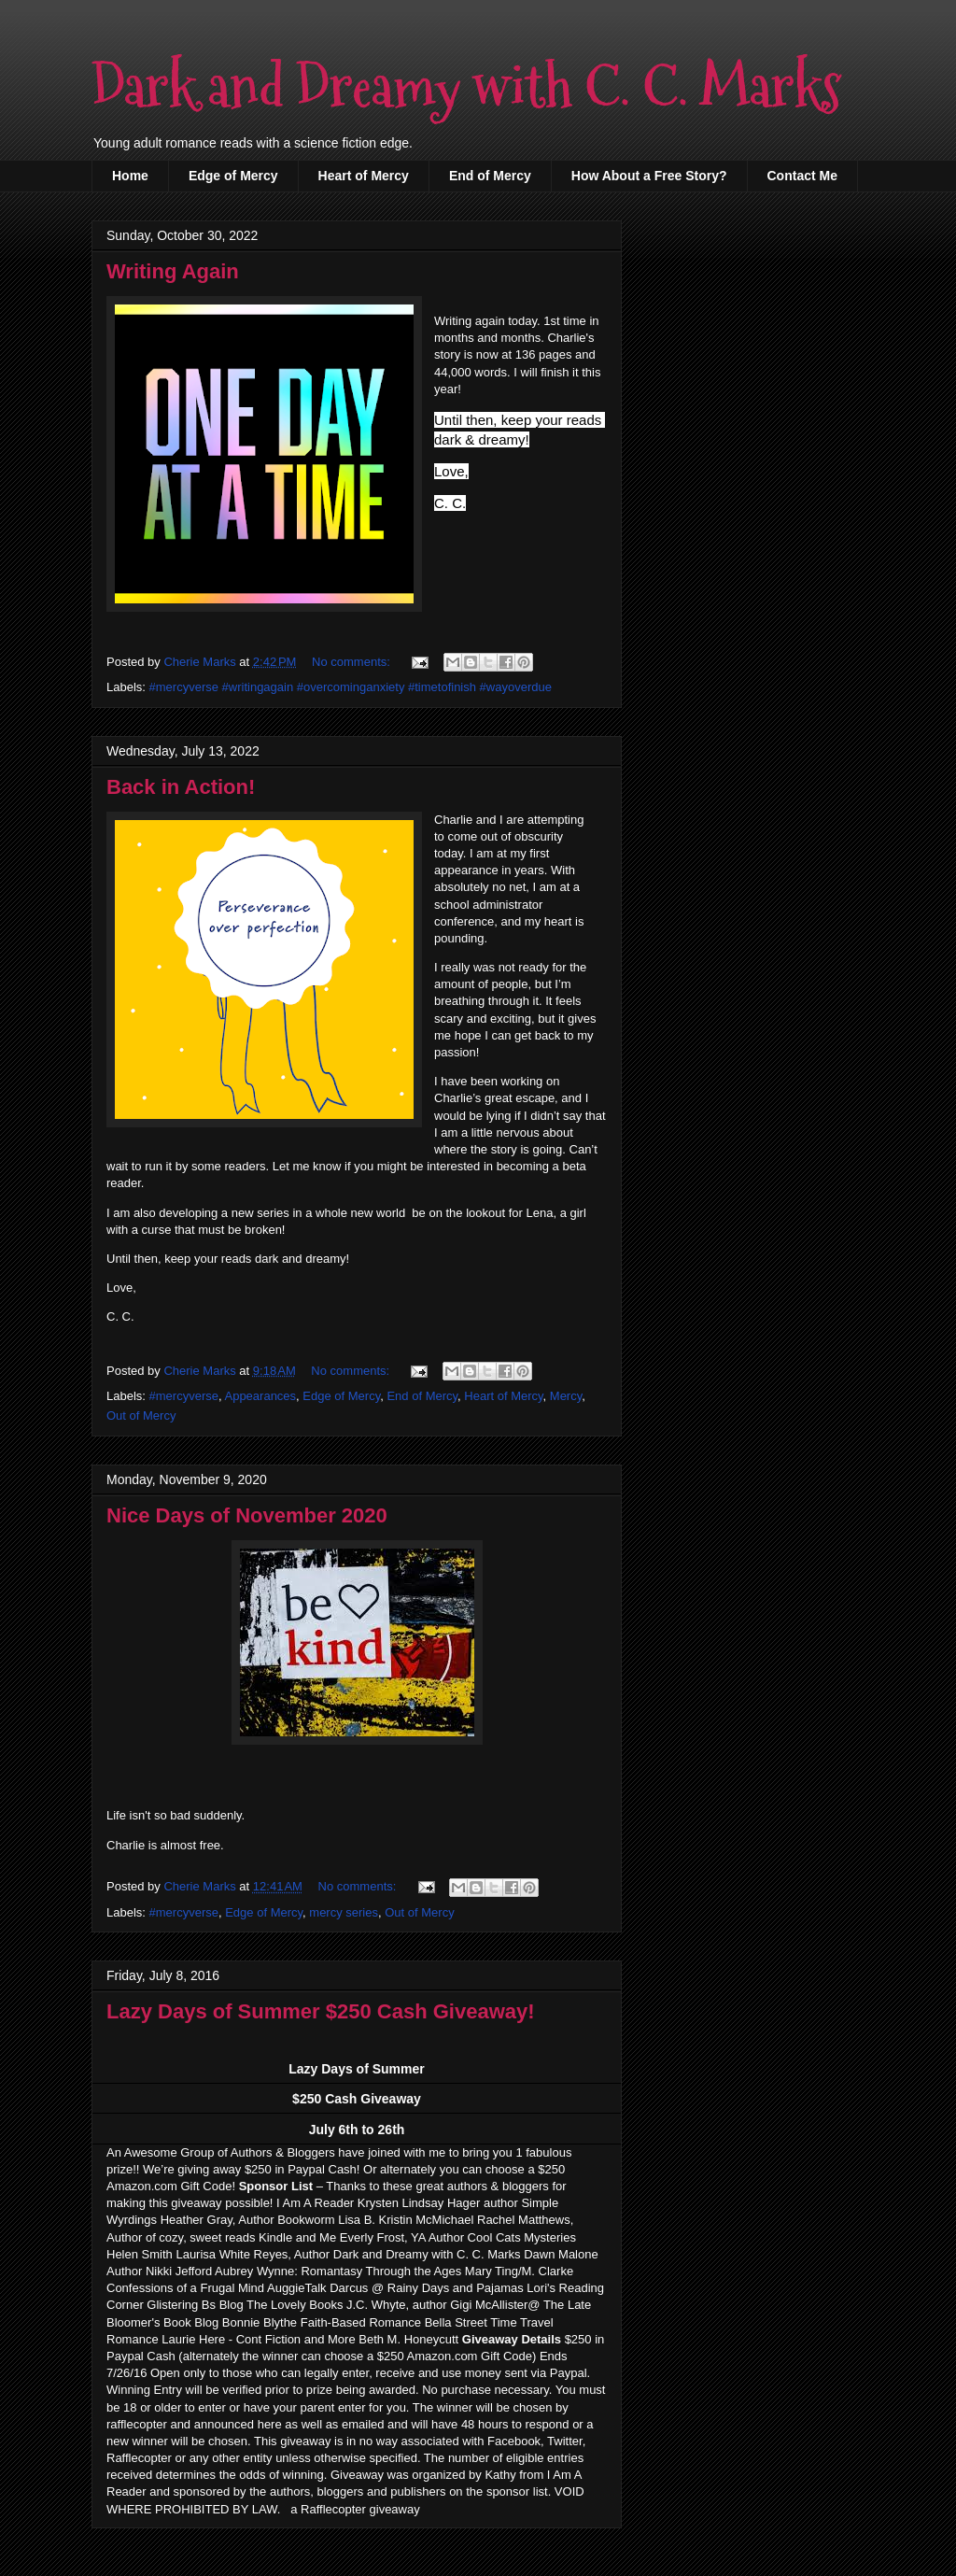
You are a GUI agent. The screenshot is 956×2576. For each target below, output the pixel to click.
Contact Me (802, 175)
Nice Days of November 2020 (246, 1515)
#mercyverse (183, 1396)
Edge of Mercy (233, 175)
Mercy (566, 1396)
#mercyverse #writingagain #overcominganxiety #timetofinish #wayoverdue (350, 687)
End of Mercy (490, 175)
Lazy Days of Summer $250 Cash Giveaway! (320, 2011)
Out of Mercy (141, 1415)
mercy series (343, 1912)
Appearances (260, 1396)
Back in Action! (180, 787)
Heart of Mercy (363, 175)
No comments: (352, 662)
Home (130, 175)
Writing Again (172, 271)
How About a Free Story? (649, 175)
